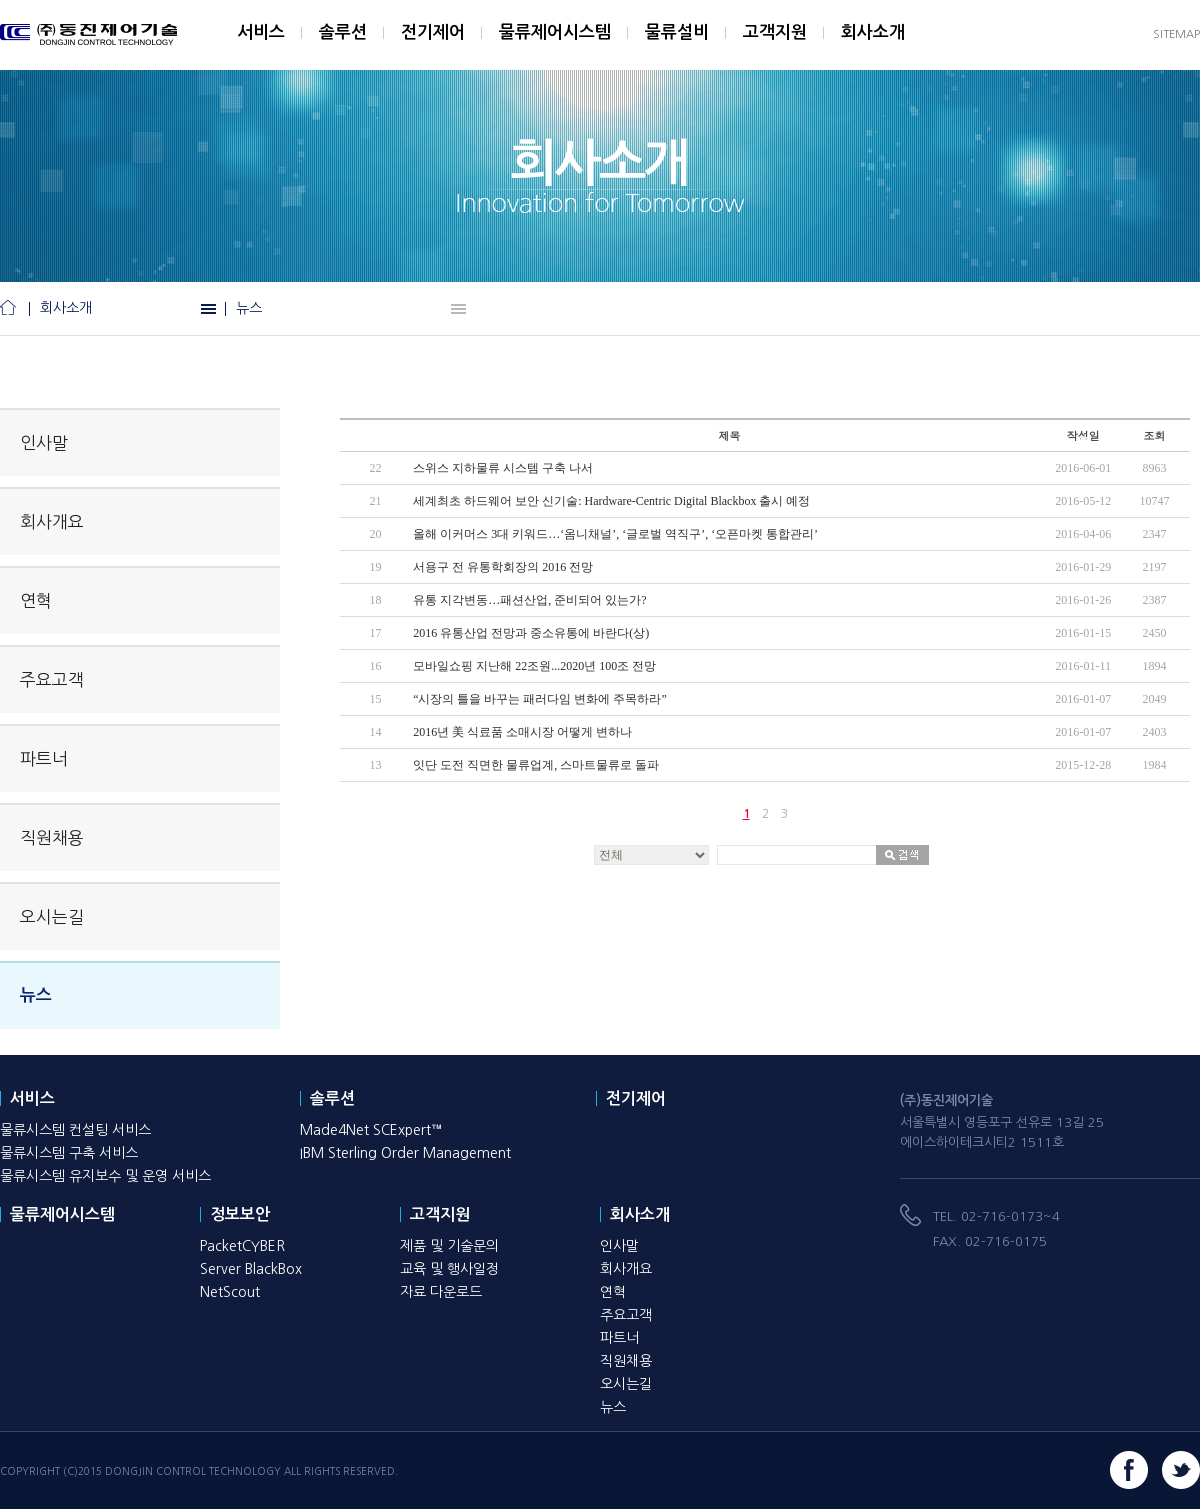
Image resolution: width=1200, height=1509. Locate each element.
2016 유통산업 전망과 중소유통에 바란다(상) (531, 633)
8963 (1154, 468)
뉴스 (249, 308)
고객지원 (775, 32)
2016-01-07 (1083, 699)
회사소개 (873, 32)
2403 (1154, 732)
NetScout (230, 1292)
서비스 (261, 32)
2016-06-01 (1083, 468)
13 (376, 765)
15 (376, 699)
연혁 (36, 600)
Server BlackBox (251, 1269)
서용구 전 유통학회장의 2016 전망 (503, 567)
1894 (1154, 666)
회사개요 (52, 521)
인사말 (44, 442)
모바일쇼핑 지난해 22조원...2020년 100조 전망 (534, 666)
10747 (1154, 501)
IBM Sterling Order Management (405, 1153)
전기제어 (433, 32)
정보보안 (240, 1214)
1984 (1154, 765)
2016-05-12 (1083, 501)
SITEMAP (1176, 34)
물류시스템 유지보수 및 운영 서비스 (105, 1176)
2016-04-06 (1083, 534)
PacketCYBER (242, 1246)
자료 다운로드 (441, 1292)
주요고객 (52, 679)
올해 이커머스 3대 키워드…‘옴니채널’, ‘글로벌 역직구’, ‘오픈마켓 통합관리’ (615, 534)
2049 (1154, 699)
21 (376, 501)
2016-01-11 (1083, 666)
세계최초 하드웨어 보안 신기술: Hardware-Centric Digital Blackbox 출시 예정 (611, 501)
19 (376, 567)
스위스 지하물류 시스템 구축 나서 (503, 468)
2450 (1154, 633)
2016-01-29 (1083, 567)
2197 (1154, 567)
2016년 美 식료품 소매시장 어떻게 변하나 (522, 732)
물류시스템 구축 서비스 (69, 1153)
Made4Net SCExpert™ (371, 1130)
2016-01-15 (1083, 633)
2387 (1154, 600)
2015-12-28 (1083, 765)
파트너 (44, 758)
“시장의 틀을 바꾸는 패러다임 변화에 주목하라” (540, 699)
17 (376, 633)
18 (376, 600)
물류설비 (677, 32)
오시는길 (52, 916)
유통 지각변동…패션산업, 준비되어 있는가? (529, 600)
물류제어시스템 (555, 32)
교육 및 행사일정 (449, 1269)
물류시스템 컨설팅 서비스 (75, 1130)
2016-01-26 (1083, 600)
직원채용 (52, 837)
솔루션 (343, 32)
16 (376, 666)
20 (376, 534)
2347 (1154, 534)
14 (376, 732)
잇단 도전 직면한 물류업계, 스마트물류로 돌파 (536, 765)
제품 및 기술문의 (449, 1246)
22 (376, 468)
